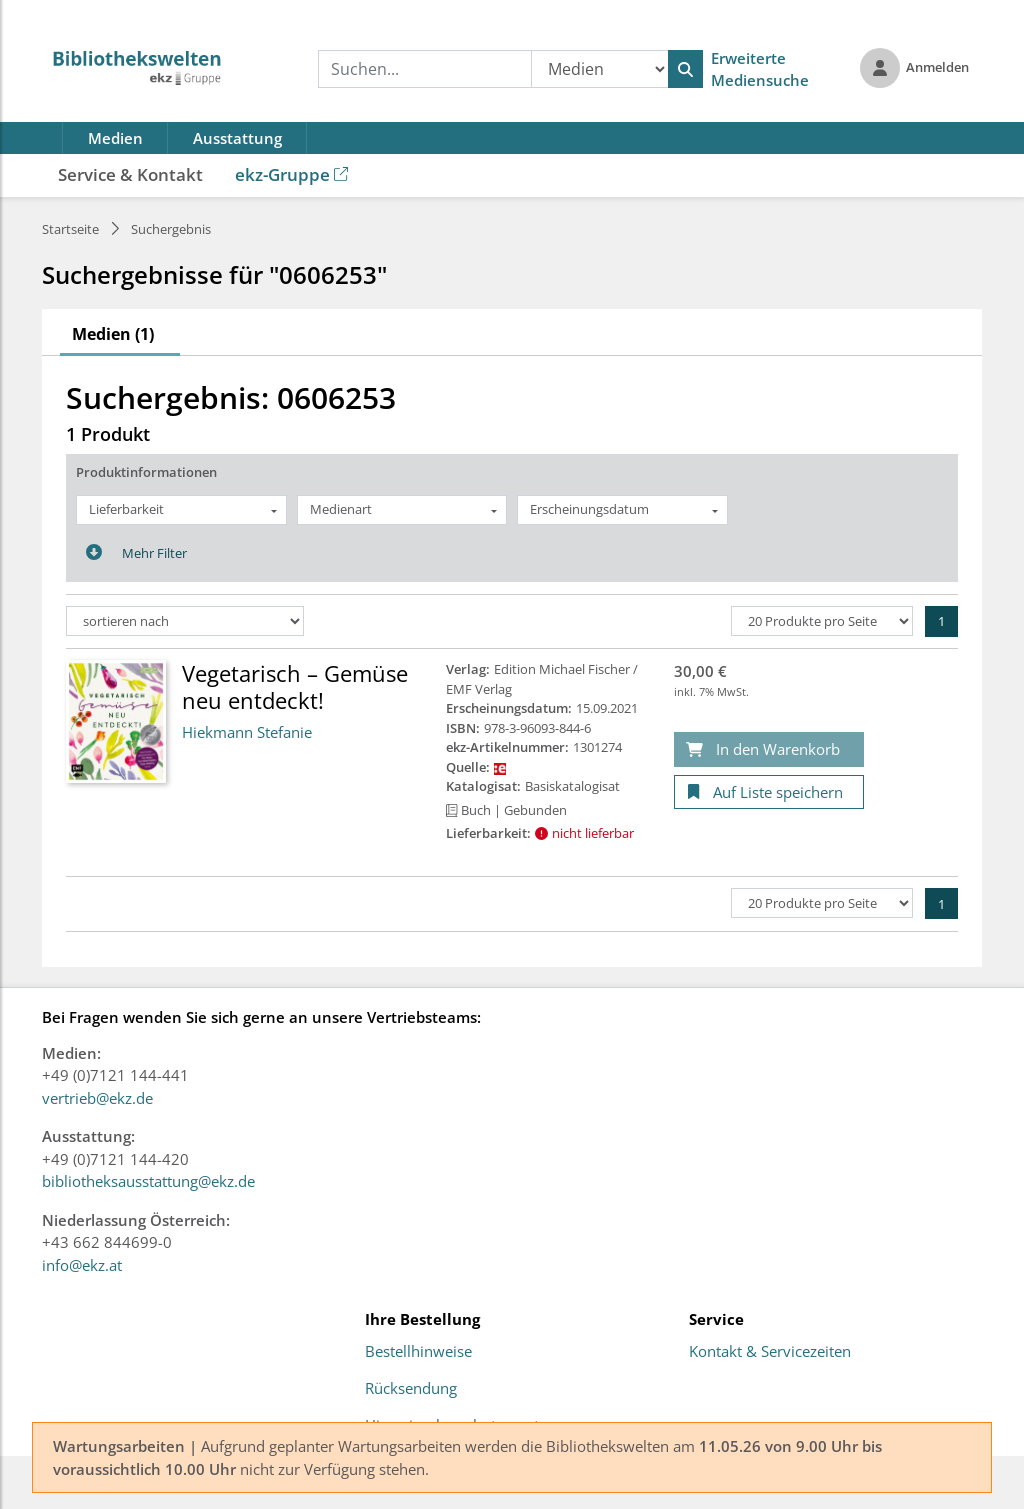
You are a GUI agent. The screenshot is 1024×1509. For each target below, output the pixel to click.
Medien (115, 138)
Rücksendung (411, 1389)
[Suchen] (685, 69)
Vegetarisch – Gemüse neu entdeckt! (295, 686)
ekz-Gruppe (291, 174)
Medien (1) (113, 334)
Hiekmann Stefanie (247, 732)
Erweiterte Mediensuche (760, 69)
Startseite (70, 229)
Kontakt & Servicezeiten (770, 1352)
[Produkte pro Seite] (822, 621)
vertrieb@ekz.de (97, 1098)
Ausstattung (237, 138)
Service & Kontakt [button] (130, 174)
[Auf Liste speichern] (769, 792)
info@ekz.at (82, 1265)
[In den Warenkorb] (769, 749)
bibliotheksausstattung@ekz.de (148, 1181)
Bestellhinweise (418, 1352)
